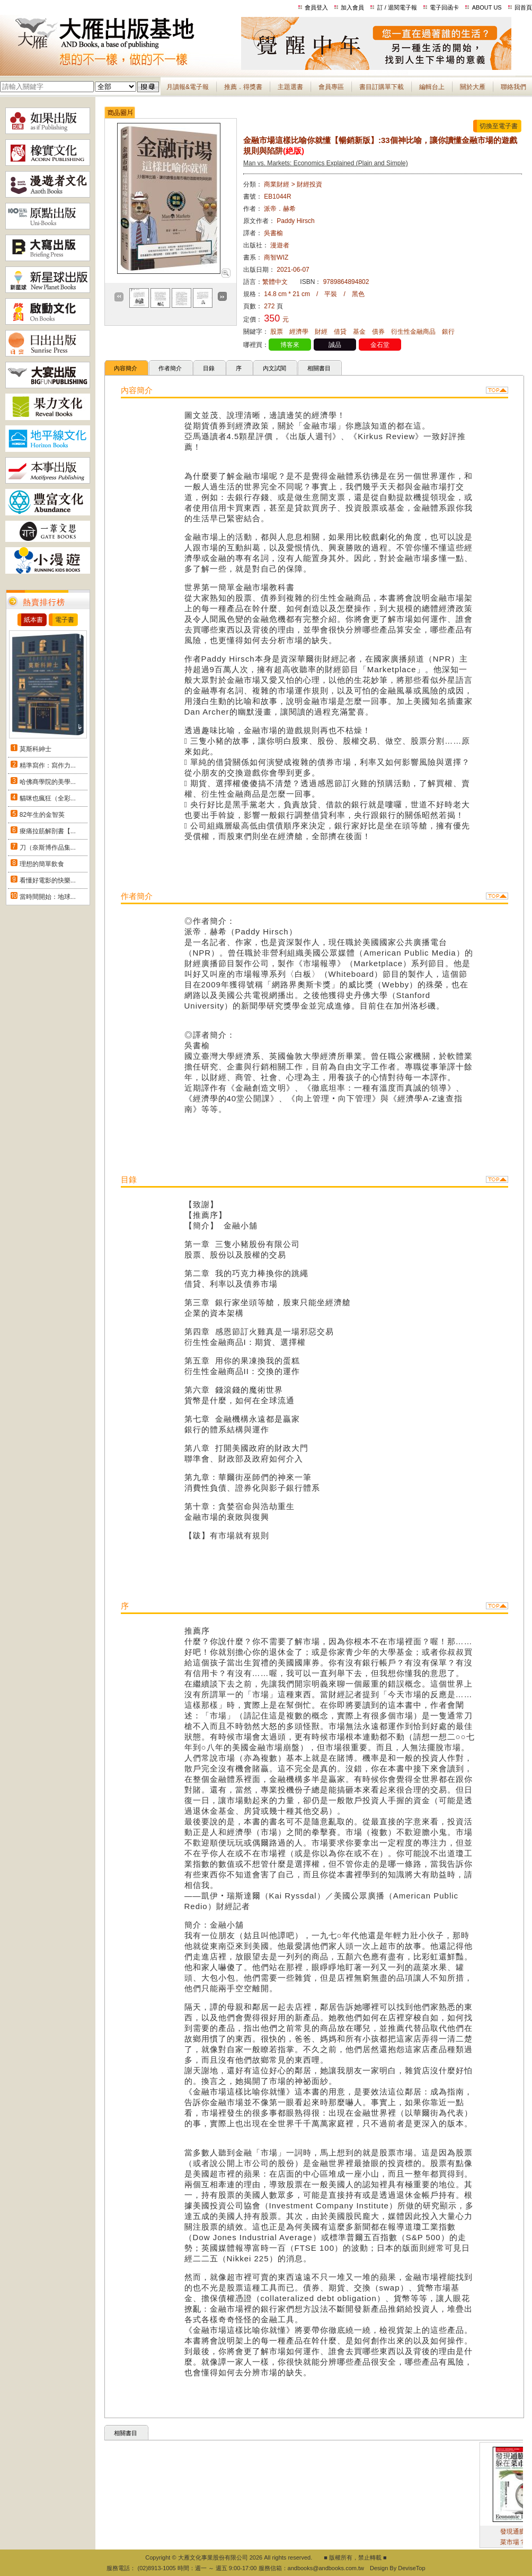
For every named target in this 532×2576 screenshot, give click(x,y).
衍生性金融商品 (413, 331)
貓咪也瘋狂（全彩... (48, 798)
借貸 (340, 331)
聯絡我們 (513, 87)
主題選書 (290, 87)
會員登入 (316, 7)
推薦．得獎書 (243, 87)
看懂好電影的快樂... (48, 880)
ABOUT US (487, 7)
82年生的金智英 (42, 814)
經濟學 (298, 331)
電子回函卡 (444, 7)
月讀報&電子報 (187, 87)
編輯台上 (432, 87)
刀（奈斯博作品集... (48, 847)
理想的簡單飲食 (42, 864)
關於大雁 (472, 87)
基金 (359, 331)
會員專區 (331, 87)
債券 (378, 331)
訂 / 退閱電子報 (397, 7)
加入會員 (352, 7)
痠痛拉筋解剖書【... (48, 831)
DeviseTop (411, 2568)
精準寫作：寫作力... (48, 765)
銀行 (448, 331)
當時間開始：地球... (48, 897)
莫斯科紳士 (35, 749)
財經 (321, 331)
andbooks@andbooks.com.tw (326, 2568)
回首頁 (523, 7)
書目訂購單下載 (381, 87)
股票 (276, 331)
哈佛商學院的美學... (48, 782)
